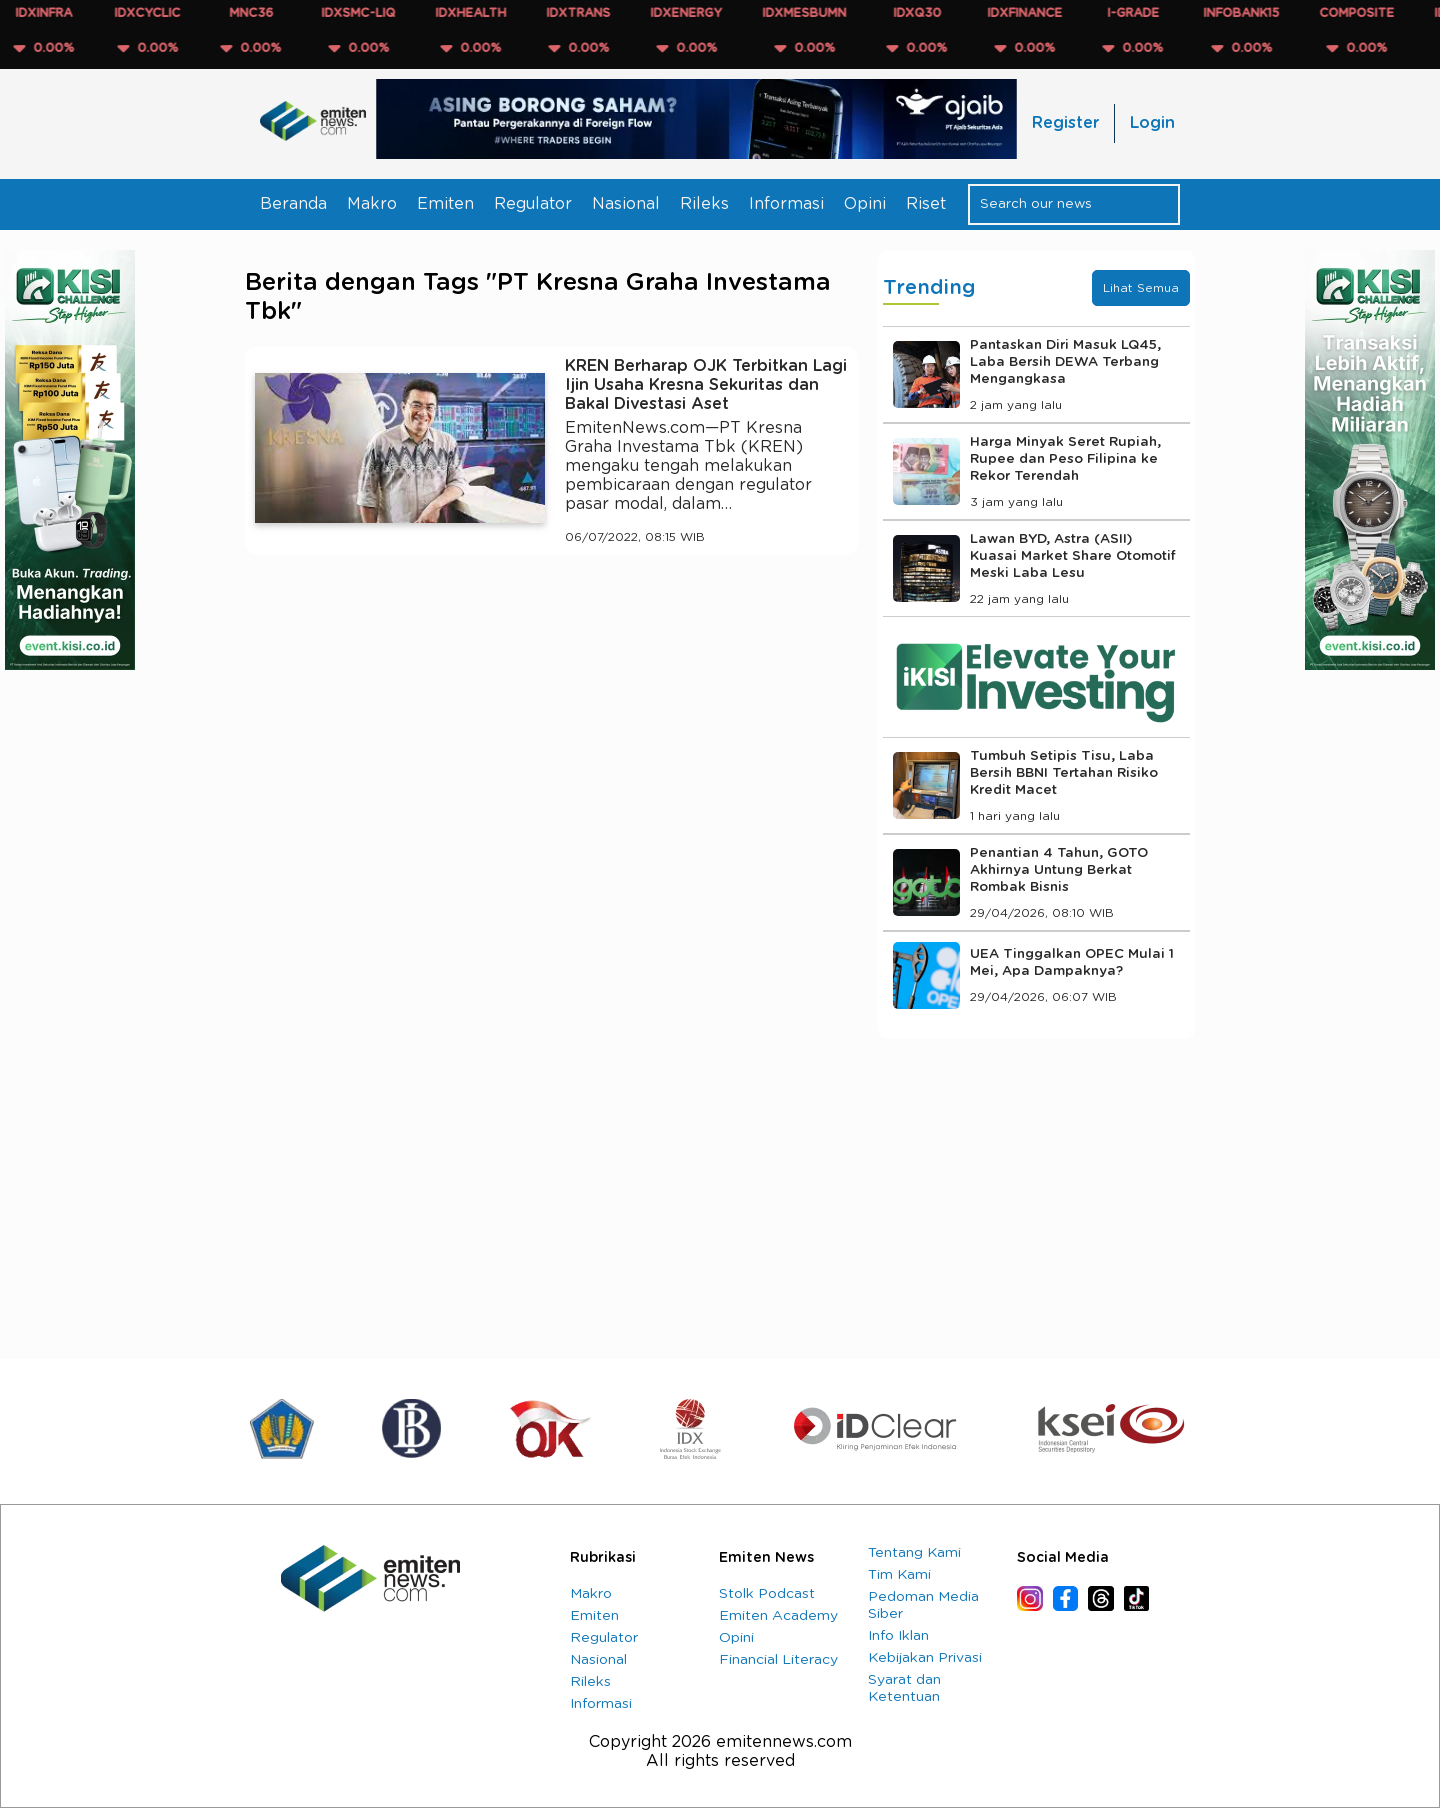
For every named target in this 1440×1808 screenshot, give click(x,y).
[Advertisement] (551, 754)
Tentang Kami (914, 1553)
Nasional (626, 204)
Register (1065, 123)
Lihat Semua (1141, 288)
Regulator (533, 204)
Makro (372, 204)
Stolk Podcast (767, 1594)
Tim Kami (899, 1575)
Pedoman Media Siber (923, 1605)
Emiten (445, 204)
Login (1152, 123)
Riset (926, 204)
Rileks (704, 204)
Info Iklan (898, 1636)
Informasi (786, 204)
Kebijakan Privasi (925, 1658)
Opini (865, 204)
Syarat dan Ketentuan (904, 1688)
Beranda (293, 204)
